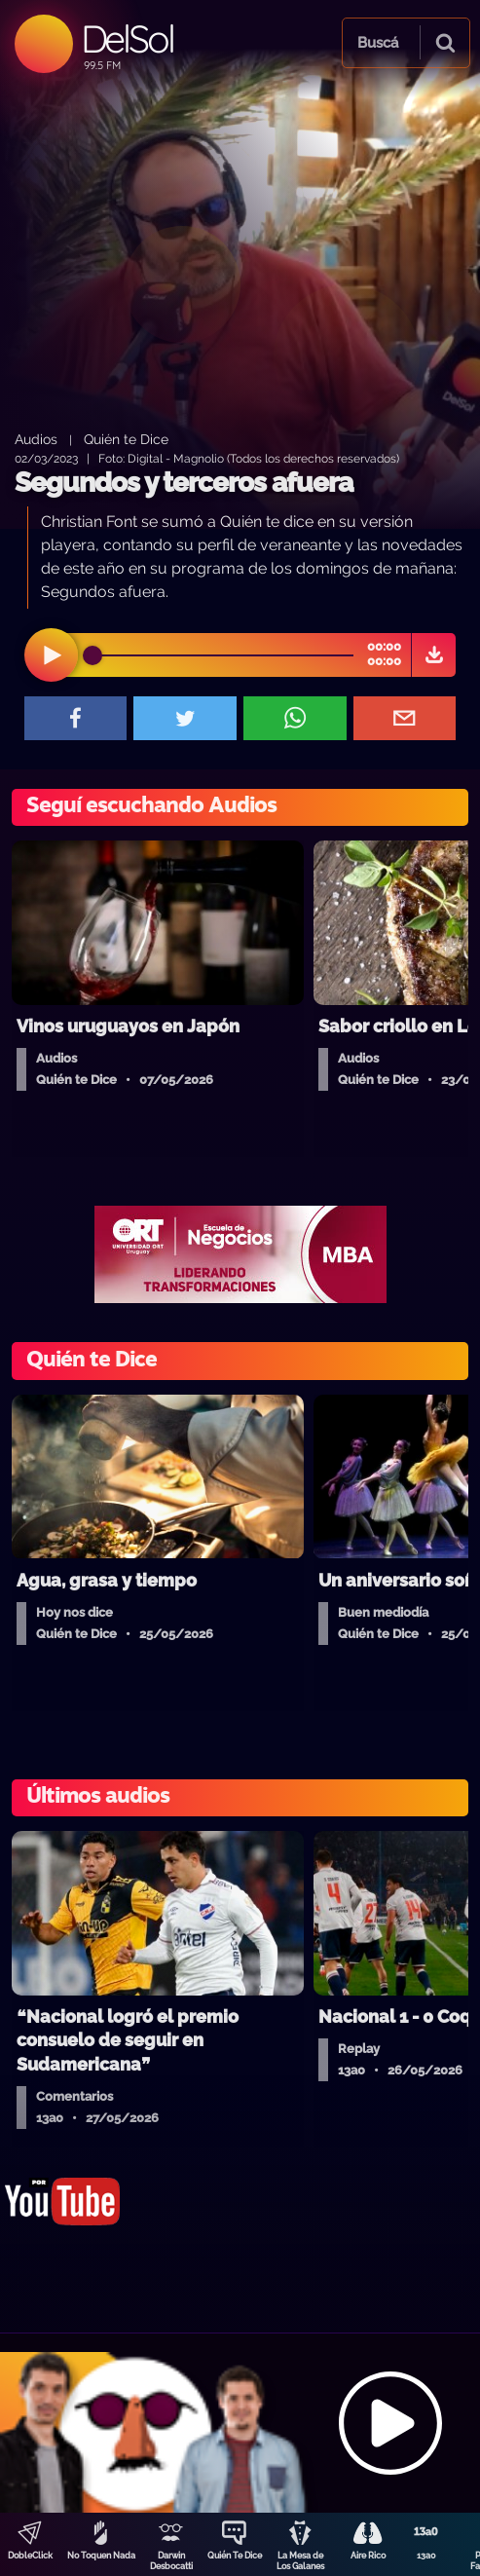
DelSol (127, 38)
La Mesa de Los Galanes (300, 2561)
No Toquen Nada (101, 2555)
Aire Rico (368, 2555)
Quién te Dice (126, 438)
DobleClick (30, 2555)
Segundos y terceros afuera (183, 483)
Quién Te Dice (234, 2555)
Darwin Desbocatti (171, 2561)
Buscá (377, 43)
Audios (36, 438)
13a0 (426, 2555)
